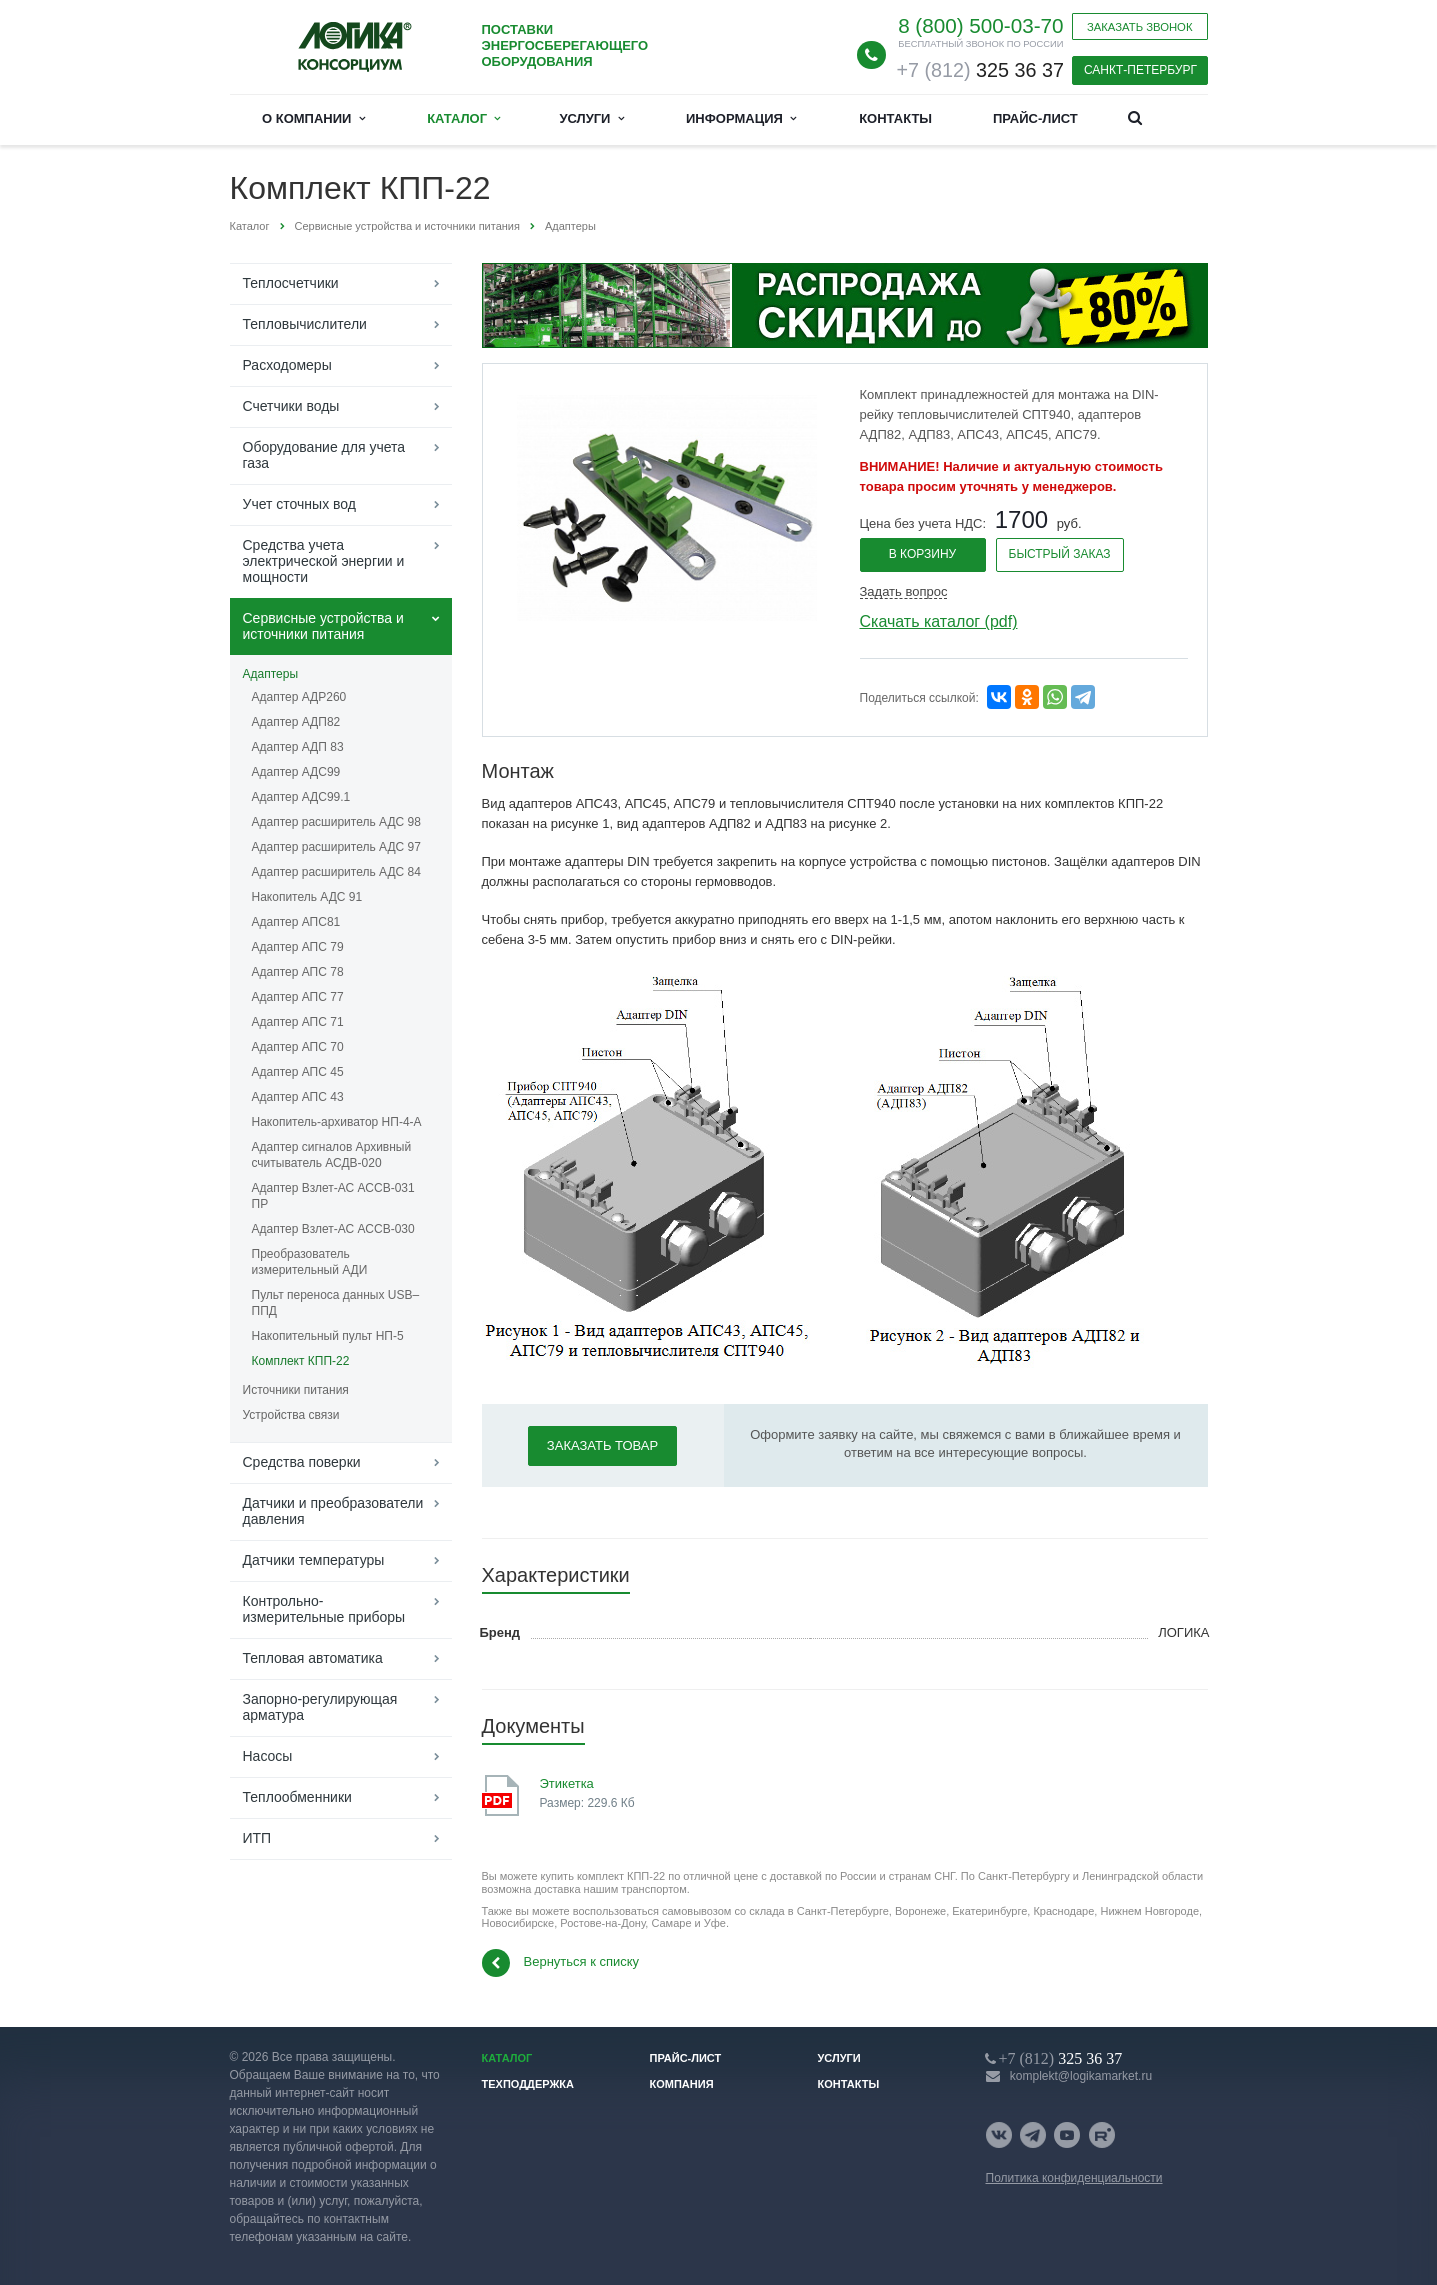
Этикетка (567, 1783)
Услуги (591, 118)
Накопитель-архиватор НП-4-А (337, 1122)
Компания (682, 2084)
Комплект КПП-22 (301, 1361)
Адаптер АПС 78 (298, 972)
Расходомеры (287, 365)
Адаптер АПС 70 (298, 1047)
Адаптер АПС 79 (298, 947)
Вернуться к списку (561, 1963)
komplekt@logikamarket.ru (1081, 2076)
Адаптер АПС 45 (298, 1072)
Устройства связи (291, 1415)
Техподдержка (528, 2084)
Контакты (895, 118)
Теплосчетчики (291, 283)
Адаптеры (271, 674)
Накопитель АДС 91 (307, 897)
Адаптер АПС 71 (298, 1022)
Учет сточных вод (299, 504)
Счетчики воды (291, 406)
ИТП (257, 1838)
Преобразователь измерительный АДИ (310, 1262)
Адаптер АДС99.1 (301, 797)
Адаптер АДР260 (299, 697)
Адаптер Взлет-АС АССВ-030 (333, 1229)
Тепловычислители (305, 324)
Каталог (463, 118)
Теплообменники (297, 1797)
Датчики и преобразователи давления (333, 1511)
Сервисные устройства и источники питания (323, 626)
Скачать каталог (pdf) (939, 621)
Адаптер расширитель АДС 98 (336, 822)
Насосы (268, 1756)
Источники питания (296, 1390)
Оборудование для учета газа (324, 455)
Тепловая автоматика (313, 1658)
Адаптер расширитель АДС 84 (336, 872)
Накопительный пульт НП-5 (328, 1336)
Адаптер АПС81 (296, 922)
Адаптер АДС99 (296, 772)
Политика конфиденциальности (1074, 2178)
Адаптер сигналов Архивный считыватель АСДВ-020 (332, 1155)
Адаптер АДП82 (296, 722)
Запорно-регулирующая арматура (320, 1707)
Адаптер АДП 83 (298, 747)
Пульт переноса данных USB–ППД (336, 1303)
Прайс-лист (1035, 118)
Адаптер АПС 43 (298, 1097)
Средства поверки (302, 1462)
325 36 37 (979, 70)
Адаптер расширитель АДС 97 (336, 847)
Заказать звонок (1140, 27)
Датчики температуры (314, 1560)
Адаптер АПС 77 (298, 997)
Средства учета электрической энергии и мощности (324, 561)
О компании (313, 118)
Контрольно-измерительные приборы (324, 1609)
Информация (741, 118)
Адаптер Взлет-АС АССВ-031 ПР (333, 1196)
